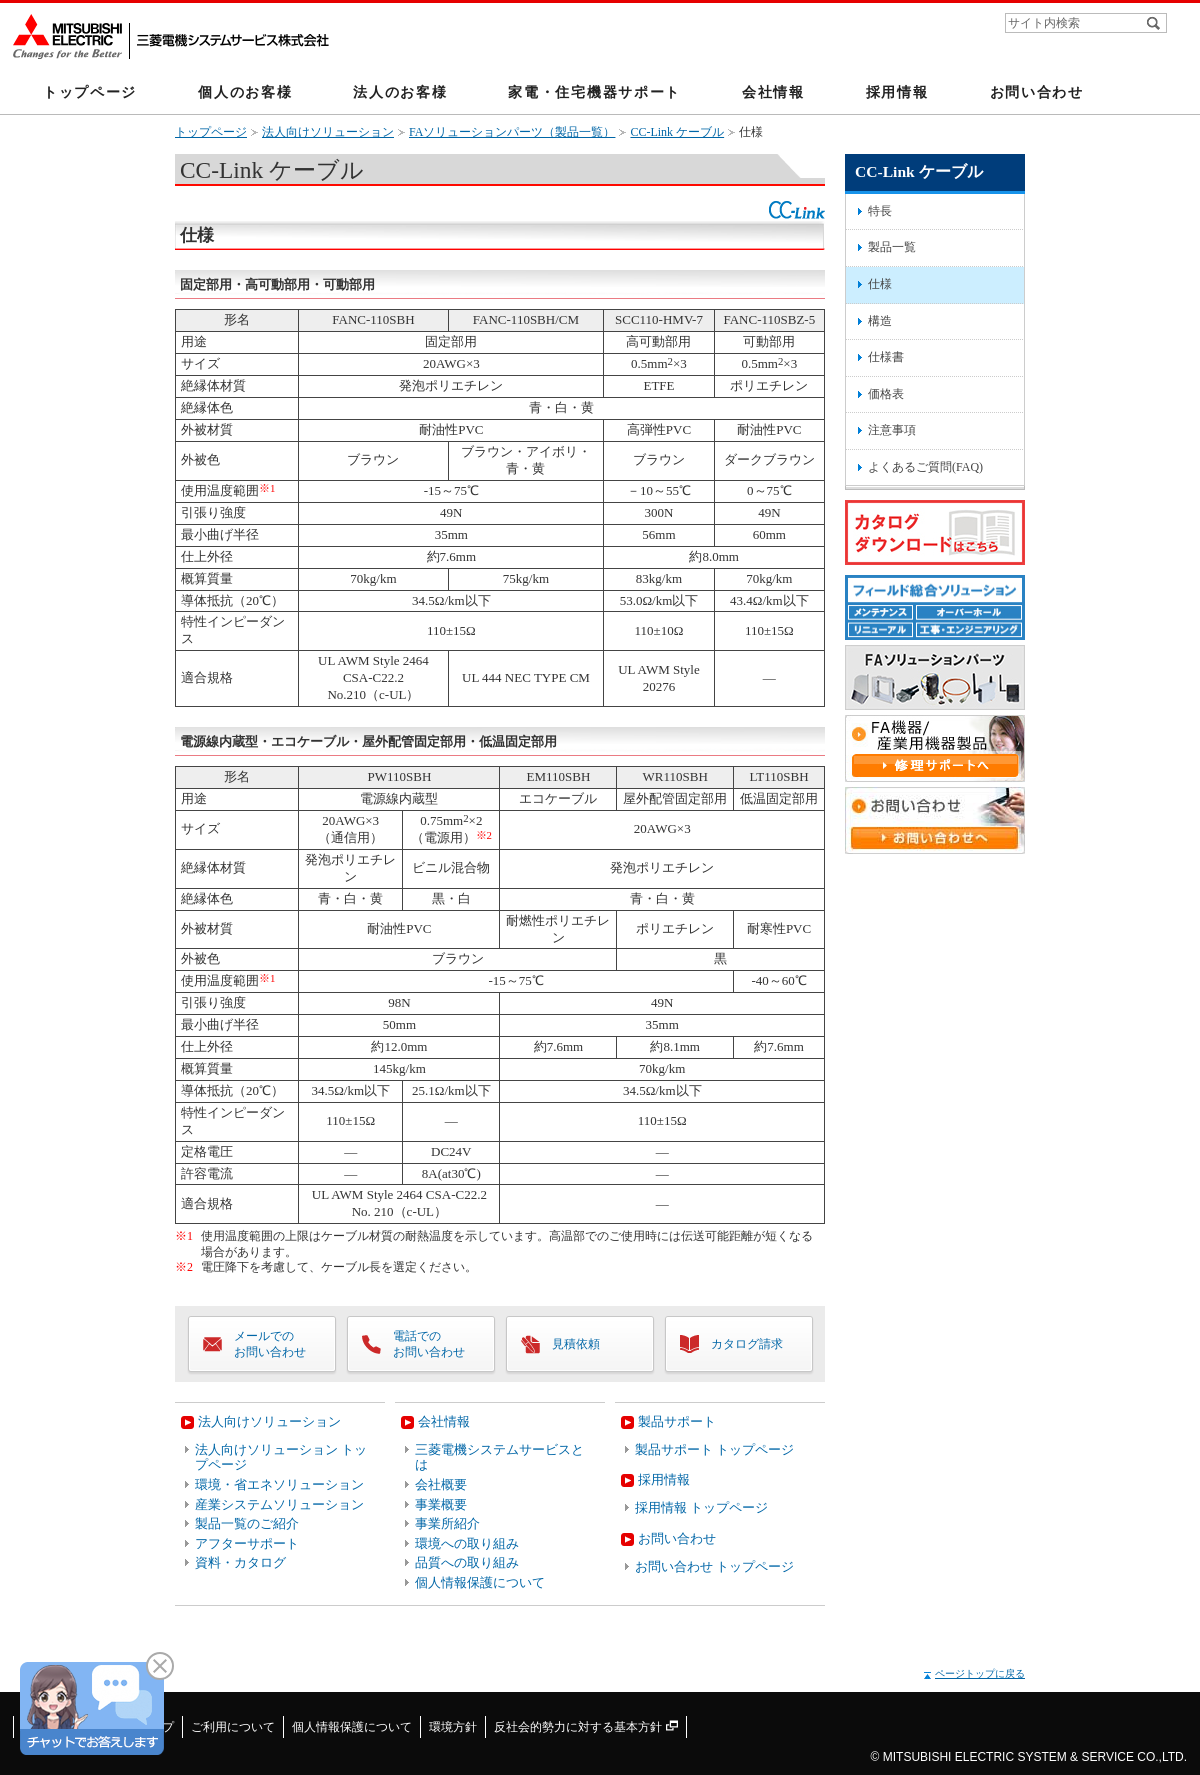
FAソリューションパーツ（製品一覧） (512, 132)
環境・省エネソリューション (279, 1484)
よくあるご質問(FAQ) (925, 467)
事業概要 (441, 1504)
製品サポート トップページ (714, 1449)
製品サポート (677, 1421)
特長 (880, 211)
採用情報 (897, 92)
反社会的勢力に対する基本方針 (585, 1727)
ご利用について (233, 1727)
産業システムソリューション (279, 1504)
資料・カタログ (240, 1562)
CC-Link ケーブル (677, 132)
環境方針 (453, 1727)
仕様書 (886, 357)
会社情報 (773, 92)
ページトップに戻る (980, 1673)
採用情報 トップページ (701, 1507)
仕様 (880, 284)
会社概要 (441, 1484)
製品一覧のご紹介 (247, 1523)
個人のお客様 (245, 92)
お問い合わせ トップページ (714, 1566)
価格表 (886, 394)
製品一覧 (892, 247)
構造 (880, 321)
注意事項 (892, 430)
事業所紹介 (447, 1523)
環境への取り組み (467, 1543)
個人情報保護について (480, 1582)
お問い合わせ (1037, 92)
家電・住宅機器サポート (594, 92)
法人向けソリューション (328, 132)
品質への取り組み (467, 1562)
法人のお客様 (400, 92)
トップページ (90, 92)
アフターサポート (247, 1543)
